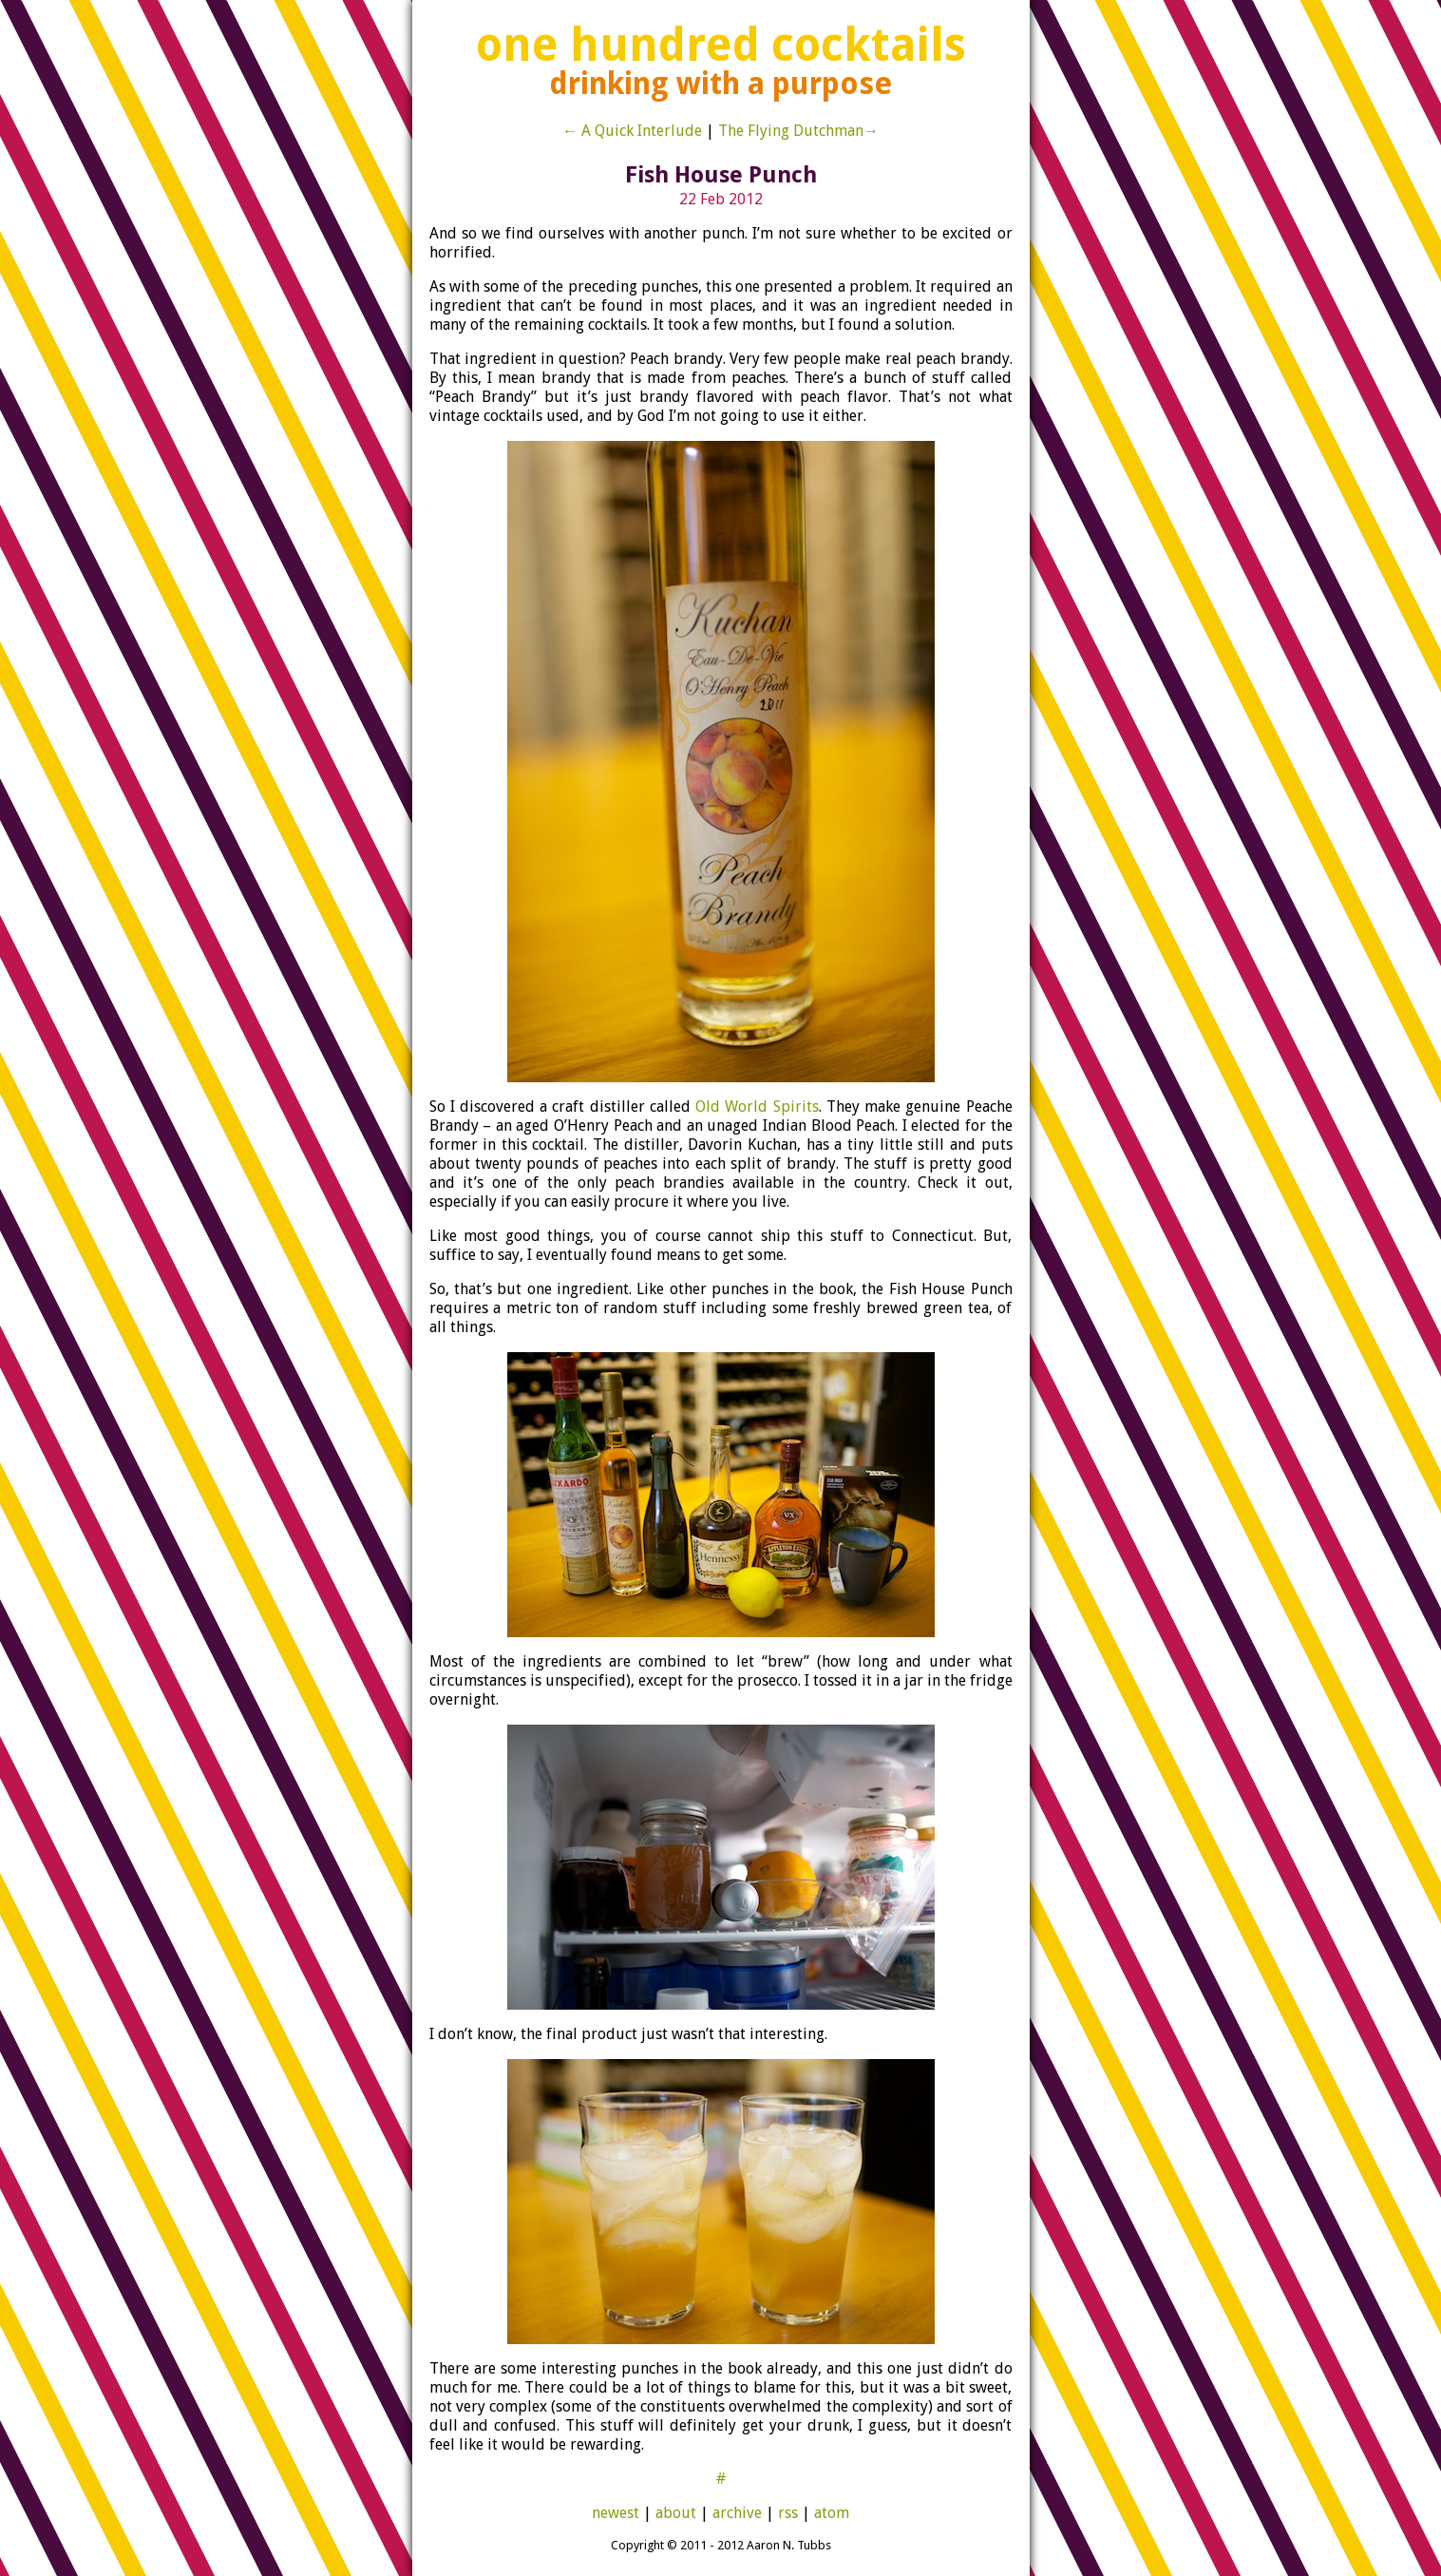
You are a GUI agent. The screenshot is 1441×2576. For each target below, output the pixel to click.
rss (788, 2513)
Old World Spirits (756, 1106)
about (675, 2513)
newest (615, 2513)
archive (737, 2513)
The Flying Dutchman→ (798, 131)
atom (831, 2513)
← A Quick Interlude (632, 131)
